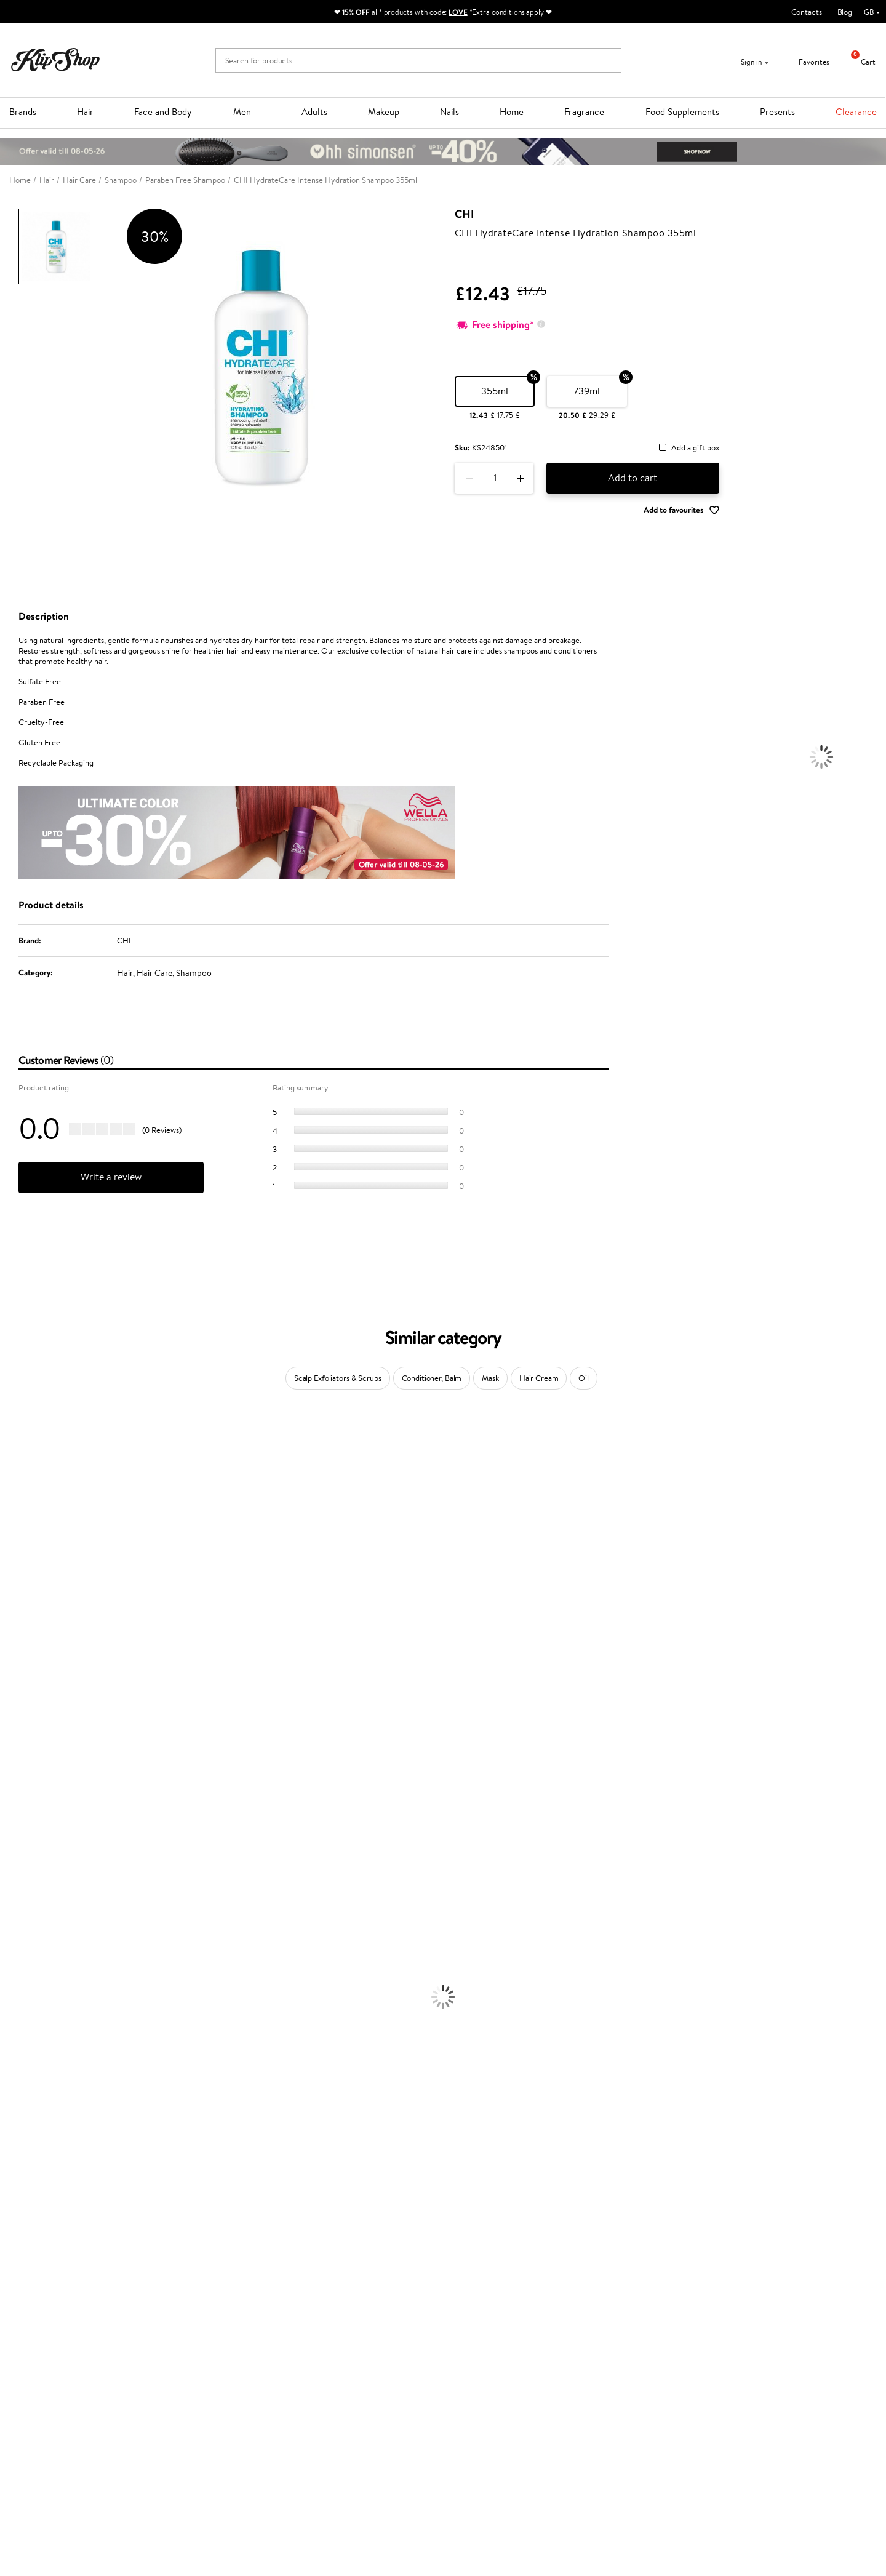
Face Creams (22, 2023)
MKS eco (15, 1759)
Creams (13, 1975)
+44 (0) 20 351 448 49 (491, 2354)
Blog (844, 12)
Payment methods (194, 2366)
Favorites (806, 61)
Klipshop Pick (330, 2390)
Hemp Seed (20, 1507)
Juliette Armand (28, 1435)
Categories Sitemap (52, 2414)
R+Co (10, 1819)
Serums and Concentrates (44, 2047)
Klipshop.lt (325, 2436)
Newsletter (698, 2342)
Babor (10, 1459)
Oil (583, 1378)
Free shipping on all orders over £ (80, 2311)
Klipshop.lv (326, 2424)
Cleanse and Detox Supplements (55, 2263)
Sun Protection (26, 2095)
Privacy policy (42, 2366)
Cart (859, 61)
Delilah (12, 1471)
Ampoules (17, 1963)
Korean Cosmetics (31, 2107)
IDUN (10, 1855)
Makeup (383, 112)
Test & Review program (347, 2354)
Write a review (111, 1176)
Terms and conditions (54, 2354)
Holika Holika (22, 1807)
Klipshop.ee (327, 2448)
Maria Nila (17, 1723)
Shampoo (194, 972)
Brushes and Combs (33, 1987)
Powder (13, 2155)
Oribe (10, 1747)
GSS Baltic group (340, 2412)
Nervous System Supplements (51, 2275)
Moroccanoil (21, 1663)
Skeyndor (16, 1699)
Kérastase (16, 1483)
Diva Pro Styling (27, 1711)
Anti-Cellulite (23, 2071)
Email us (466, 2376)
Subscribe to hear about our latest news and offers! (766, 2354)
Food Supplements (682, 112)
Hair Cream (539, 1378)
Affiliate (32, 2402)
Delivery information (199, 2378)
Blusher (13, 2191)
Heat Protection (28, 1999)
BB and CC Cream (31, 2167)
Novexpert (18, 1903)
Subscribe (707, 2403)
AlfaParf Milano (27, 1831)
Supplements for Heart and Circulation (67, 2299)
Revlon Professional (33, 1735)
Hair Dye (15, 2011)
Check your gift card (198, 2402)
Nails (449, 112)
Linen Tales (18, 1591)
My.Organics (22, 1567)
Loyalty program (336, 2378)
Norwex (13, 1627)
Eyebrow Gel (22, 2131)
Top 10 (318, 2366)
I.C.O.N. (14, 1531)
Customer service (196, 2342)
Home (512, 112)
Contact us (182, 2354)
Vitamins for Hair (29, 2215)
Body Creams (23, 2035)
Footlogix (16, 1783)
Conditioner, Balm (432, 1378)
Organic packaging (484, 2311)
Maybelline (19, 1543)
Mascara (14, 2179)
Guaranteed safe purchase (714, 2311)
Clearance (856, 112)
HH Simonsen (23, 1639)
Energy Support (27, 2239)
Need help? (472, 2342)
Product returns (263, 2311)
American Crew (27, 1891)
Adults (314, 112)
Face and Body (163, 112)
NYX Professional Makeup (43, 1615)
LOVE (458, 12)
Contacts (806, 12)
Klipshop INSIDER (49, 2390)
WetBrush (17, 1843)
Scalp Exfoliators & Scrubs (337, 1378)
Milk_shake (18, 1447)
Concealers (19, 2143)
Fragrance (584, 112)
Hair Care (154, 972)
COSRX (13, 1603)
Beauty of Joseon (30, 1555)
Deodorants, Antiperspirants (48, 2083)
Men (242, 112)
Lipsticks (14, 2203)
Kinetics (14, 1771)
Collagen (15, 2227)
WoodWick (19, 1579)
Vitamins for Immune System (50, 2287)
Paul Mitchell (22, 1867)
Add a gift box (695, 448)
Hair (85, 112)
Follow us (468, 2420)
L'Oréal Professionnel (36, 1675)
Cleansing (16, 2059)
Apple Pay (36, 2378)
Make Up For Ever (30, 1879)
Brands (22, 112)
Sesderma (17, 1495)
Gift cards (180, 2390)
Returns (176, 2414)
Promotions (330, 2342)
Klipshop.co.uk (45, 2342)
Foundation (19, 2119)
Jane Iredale (21, 1519)
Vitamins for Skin (29, 2251)
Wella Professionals (33, 1687)
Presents (777, 112)
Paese (10, 1651)
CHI (464, 214)
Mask (490, 1378)
